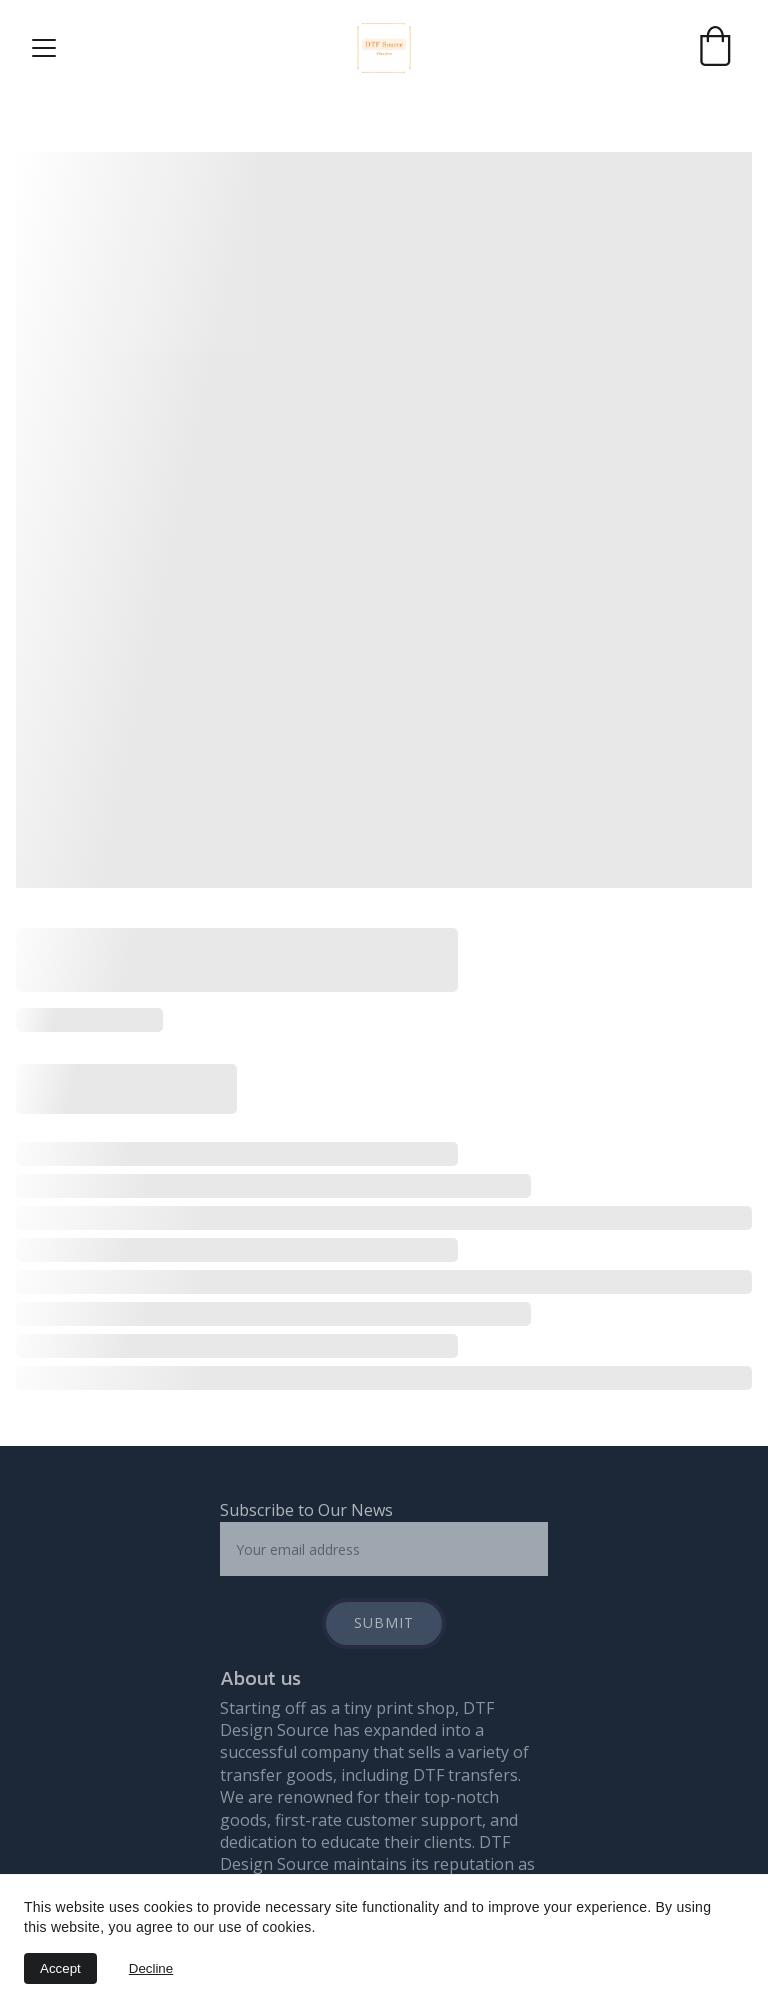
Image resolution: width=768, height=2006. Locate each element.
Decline (151, 1968)
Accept (60, 1968)
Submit (384, 1622)
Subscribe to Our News (306, 1510)
